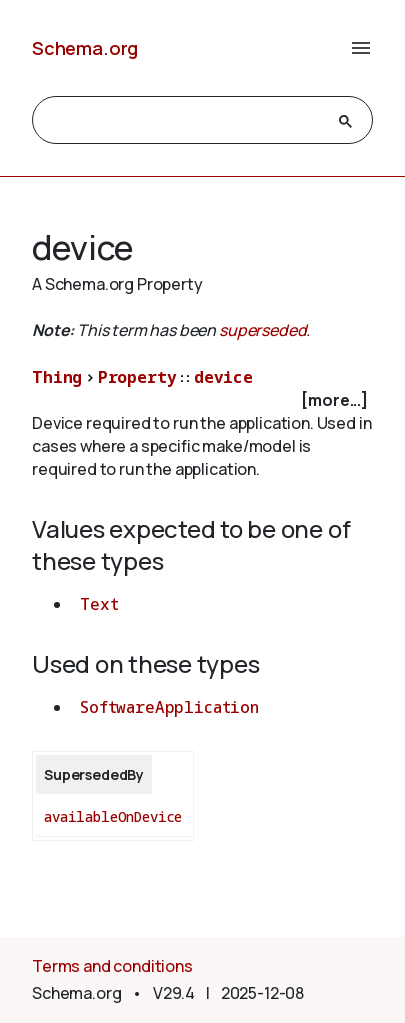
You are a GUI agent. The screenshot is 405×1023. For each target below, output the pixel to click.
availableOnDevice (113, 816)
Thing (57, 377)
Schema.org (85, 48)
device (223, 377)
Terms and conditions (112, 966)
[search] (184, 121)
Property (137, 377)
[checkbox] (202, 400)
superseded (262, 330)
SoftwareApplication (169, 707)
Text (99, 604)
